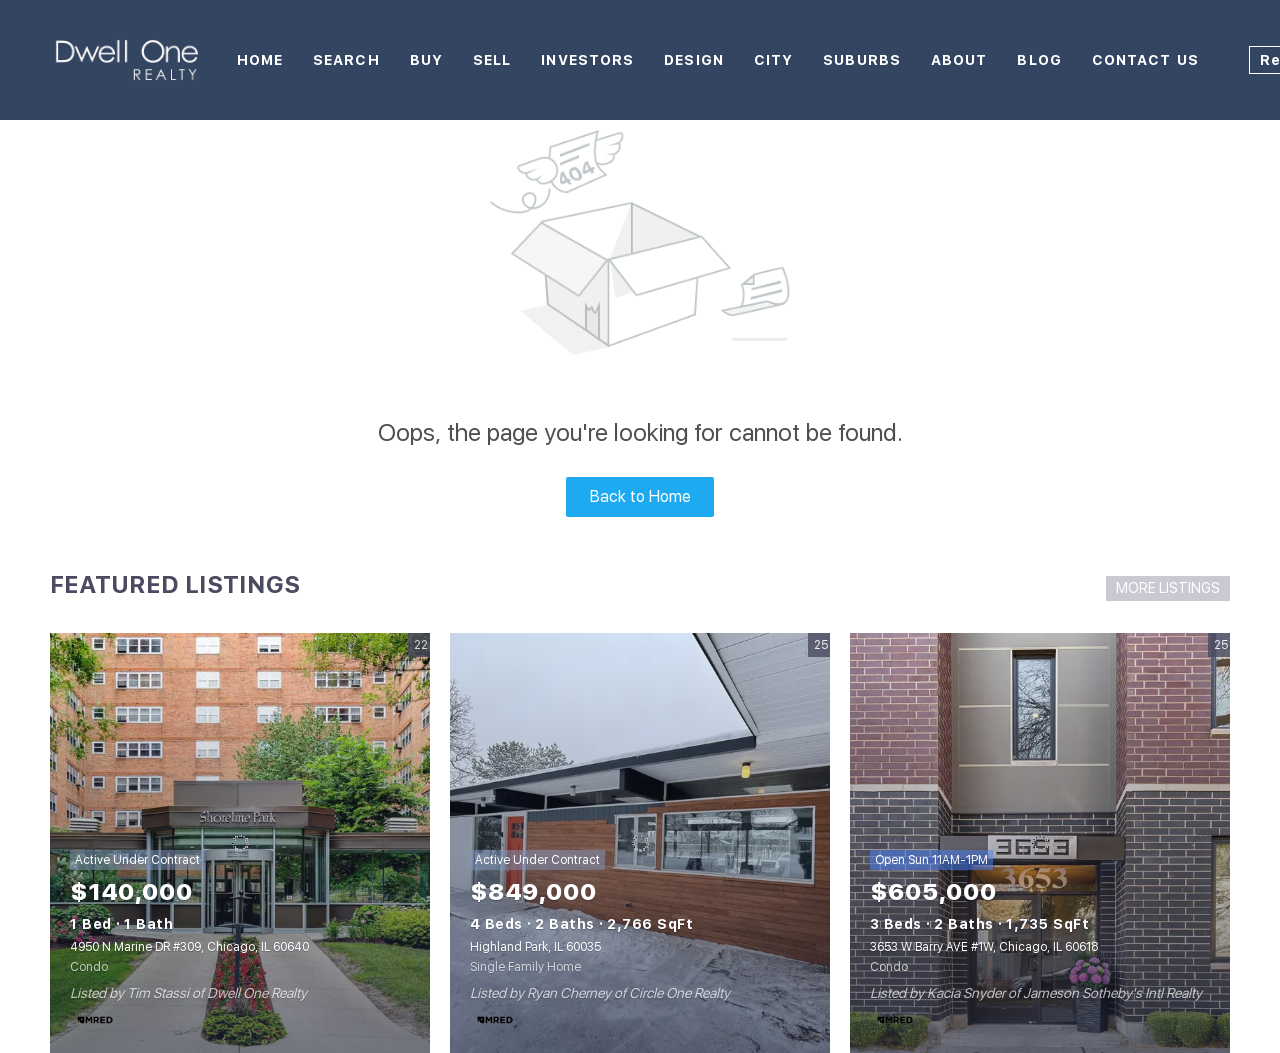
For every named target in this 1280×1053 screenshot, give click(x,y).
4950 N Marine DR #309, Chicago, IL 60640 (189, 947)
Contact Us (1145, 60)
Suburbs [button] (862, 60)
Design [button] (694, 60)
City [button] (773, 60)
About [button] (959, 60)
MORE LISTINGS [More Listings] (1168, 588)
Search (346, 60)
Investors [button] (587, 60)
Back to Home (640, 496)
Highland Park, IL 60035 (535, 947)
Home (260, 60)
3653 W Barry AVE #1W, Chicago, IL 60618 (984, 947)
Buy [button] (426, 60)
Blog (1039, 60)
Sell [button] (492, 60)
